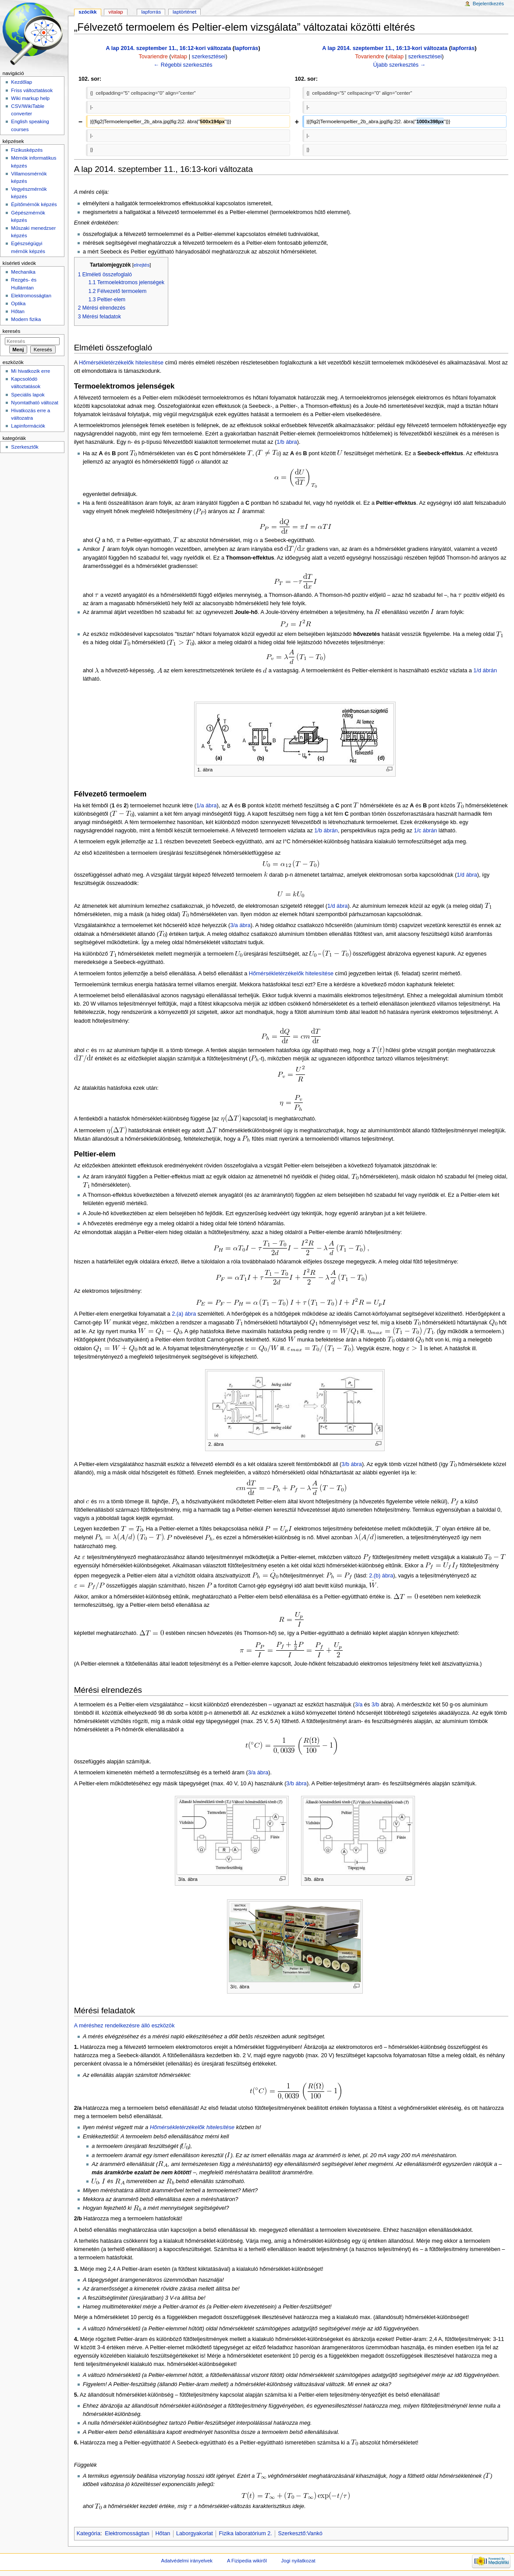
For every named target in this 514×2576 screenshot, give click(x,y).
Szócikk (87, 11)
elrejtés (142, 265)
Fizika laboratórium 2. (245, 2533)
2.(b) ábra (381, 1576)
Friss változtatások (32, 90)
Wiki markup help (30, 98)
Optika (18, 303)
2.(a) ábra (184, 1314)
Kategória (88, 2533)
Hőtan (162, 2533)
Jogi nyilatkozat (298, 2560)
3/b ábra (351, 1464)
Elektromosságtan (127, 2533)
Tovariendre (152, 57)
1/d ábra (467, 875)
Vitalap (116, 11)
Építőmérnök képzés (34, 204)
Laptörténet (184, 11)
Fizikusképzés (27, 150)
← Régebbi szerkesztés (183, 65)
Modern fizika (26, 319)
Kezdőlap (21, 82)
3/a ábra (240, 925)
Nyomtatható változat (34, 402)
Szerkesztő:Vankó (300, 2533)
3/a (359, 1705)
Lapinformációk (28, 425)
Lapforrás (151, 11)
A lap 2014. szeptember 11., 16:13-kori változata (384, 48)
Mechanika (23, 272)
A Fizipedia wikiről (247, 2560)
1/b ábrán (326, 831)
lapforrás (246, 48)
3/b (375, 1705)
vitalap (179, 57)
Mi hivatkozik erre (30, 371)
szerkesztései (209, 57)
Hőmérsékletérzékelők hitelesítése (121, 363)
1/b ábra (286, 442)
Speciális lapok (27, 394)
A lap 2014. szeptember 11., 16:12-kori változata (168, 48)
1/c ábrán (425, 831)
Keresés (11, 331)
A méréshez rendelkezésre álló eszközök (124, 2026)
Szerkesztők (24, 447)
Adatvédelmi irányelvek (187, 2560)
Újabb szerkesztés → (399, 65)
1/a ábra (206, 806)
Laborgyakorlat (194, 2533)
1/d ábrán (485, 670)
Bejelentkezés (488, 3)
